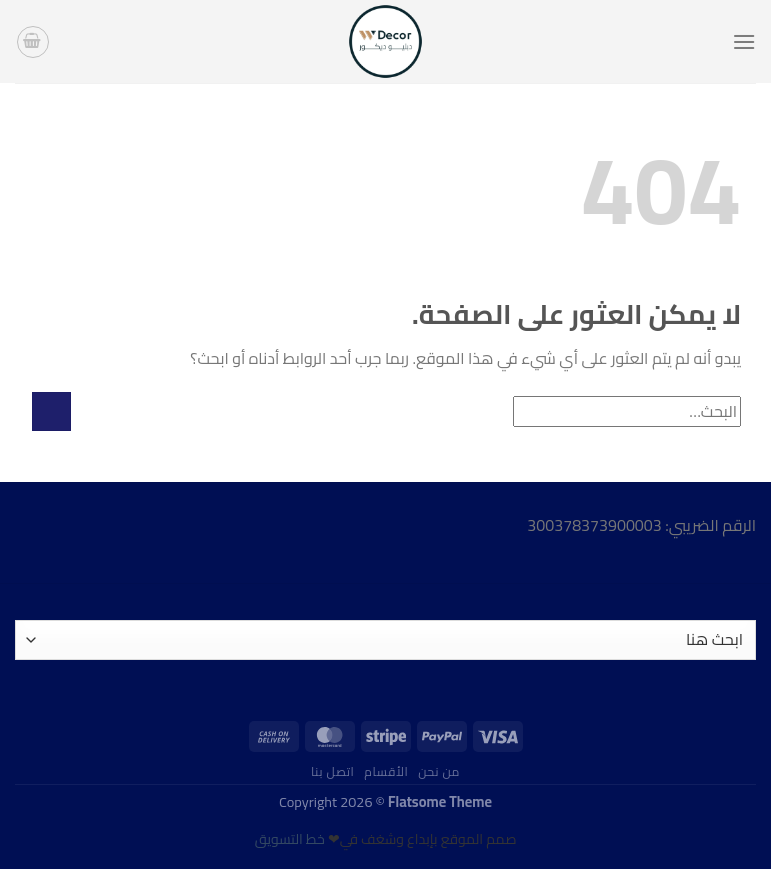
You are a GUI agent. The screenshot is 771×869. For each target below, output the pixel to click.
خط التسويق (290, 839)
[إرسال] (51, 411)
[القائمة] (744, 41)
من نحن (439, 771)
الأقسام (386, 771)
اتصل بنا (333, 771)
